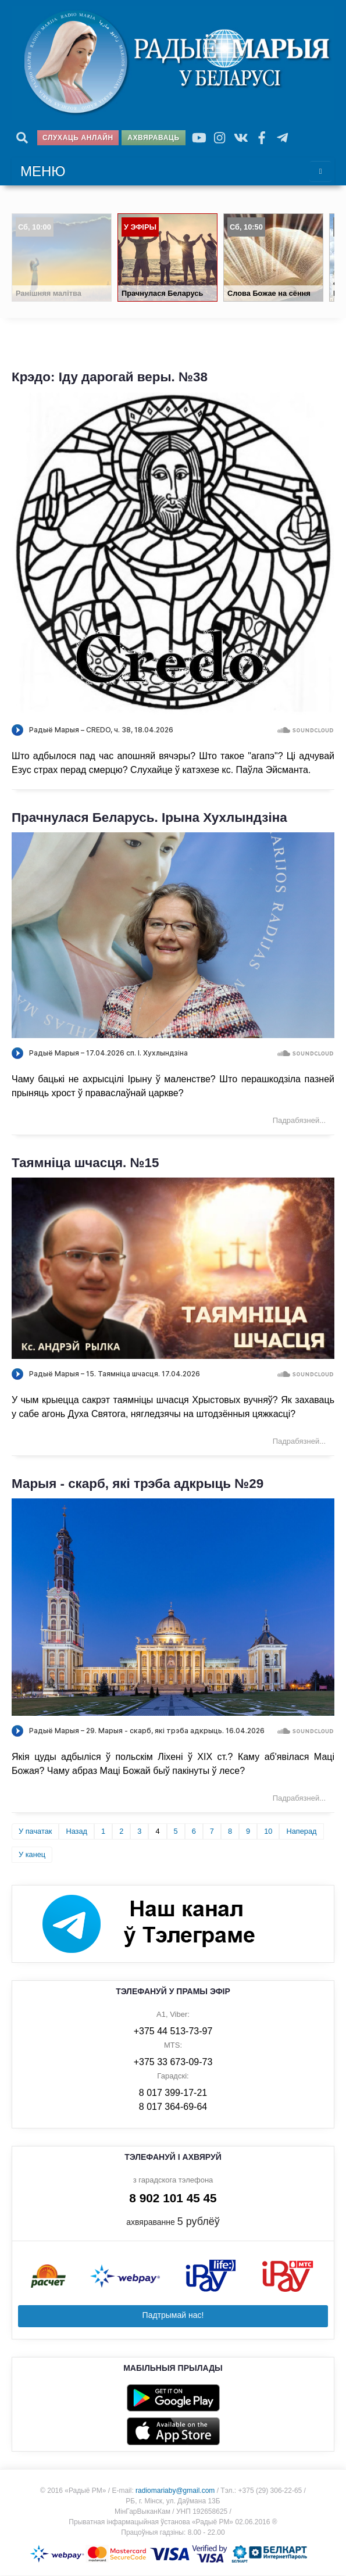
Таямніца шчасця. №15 (85, 1164)
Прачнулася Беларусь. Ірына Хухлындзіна (149, 818)
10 (268, 1831)
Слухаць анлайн (77, 138)
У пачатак (35, 1831)
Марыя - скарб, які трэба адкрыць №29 (137, 1484)
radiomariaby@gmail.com (175, 2491)
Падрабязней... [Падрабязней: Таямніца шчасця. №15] (299, 1441)
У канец (32, 1855)
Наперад (301, 1831)
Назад (76, 1831)
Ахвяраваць (153, 138)
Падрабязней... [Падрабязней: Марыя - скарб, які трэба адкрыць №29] (299, 1798)
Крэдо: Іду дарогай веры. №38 (110, 377)
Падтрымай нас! (173, 2315)
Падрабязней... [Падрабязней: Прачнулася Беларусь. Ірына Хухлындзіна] (299, 1121)
